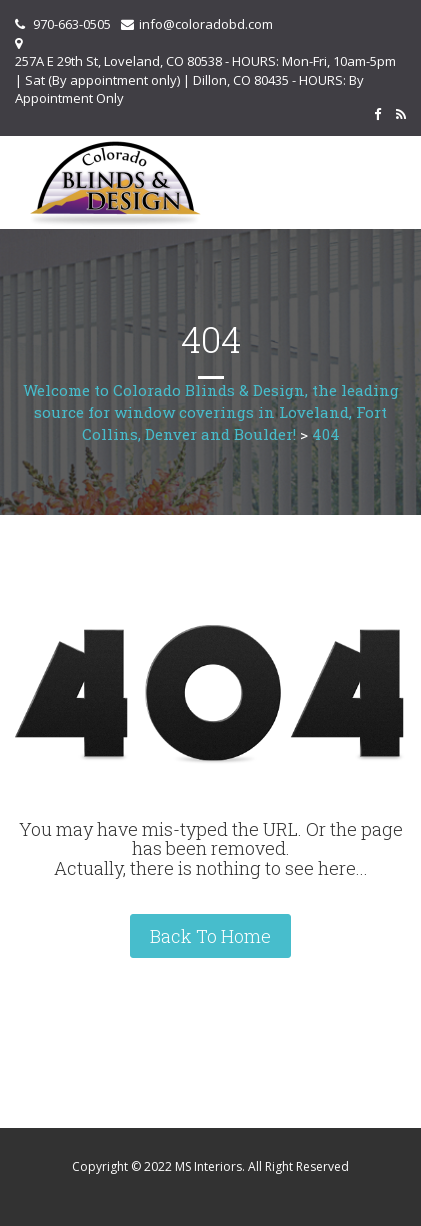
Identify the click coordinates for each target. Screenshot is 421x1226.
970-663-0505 (72, 24)
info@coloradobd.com (206, 24)
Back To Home (210, 936)
